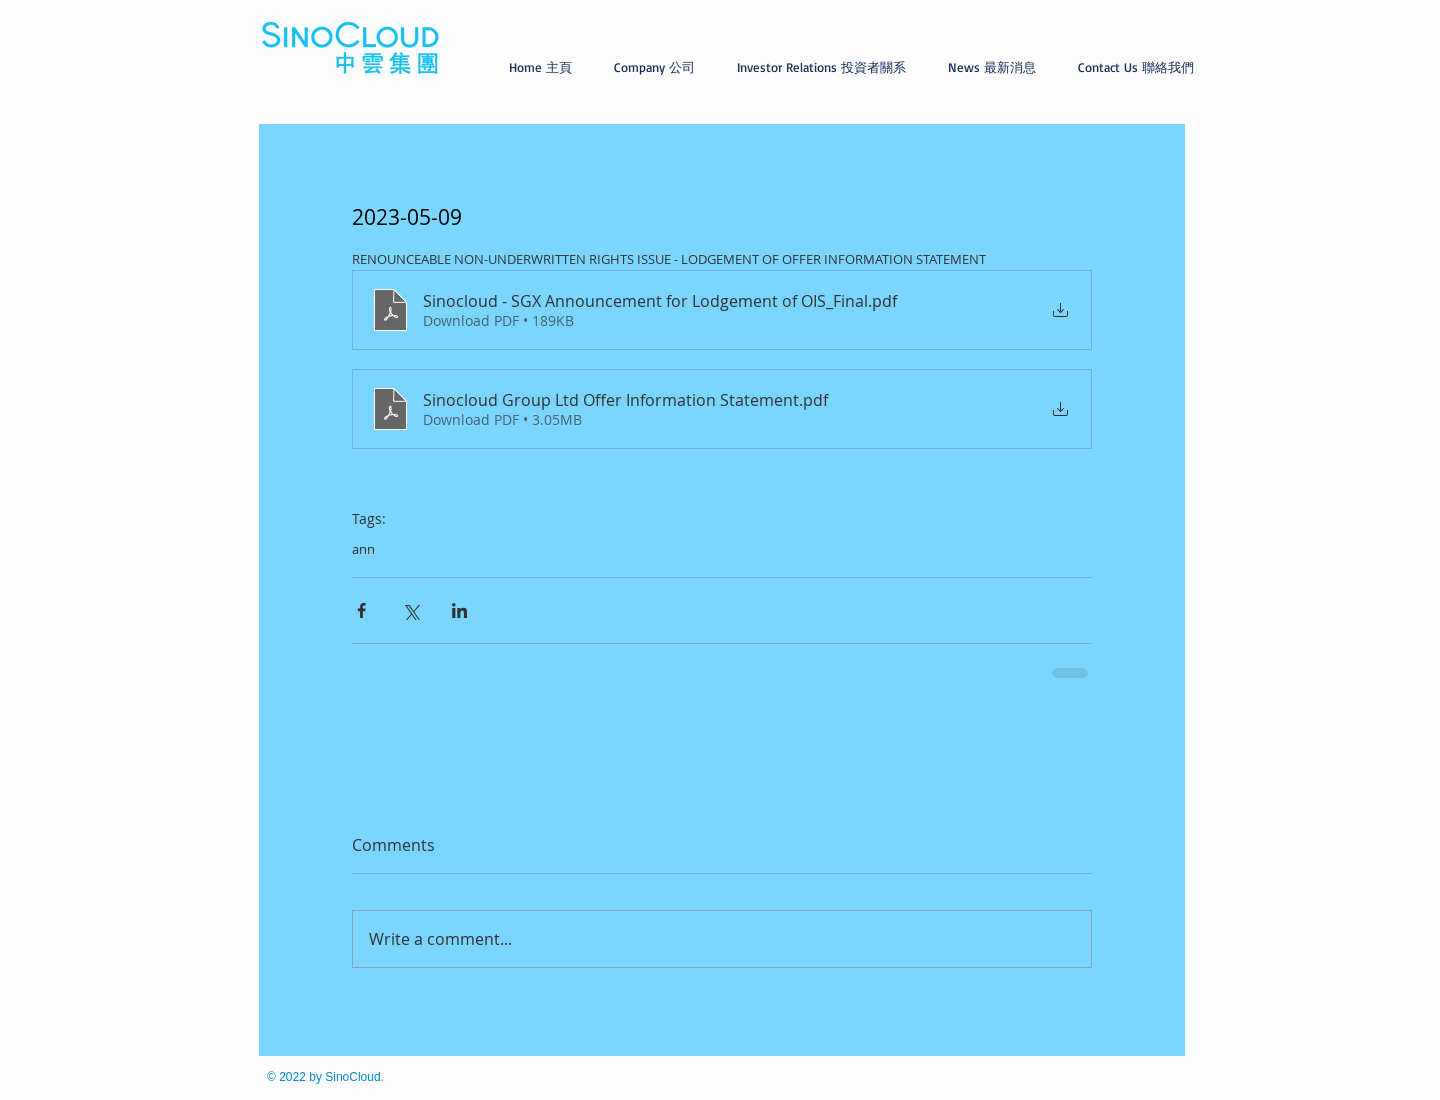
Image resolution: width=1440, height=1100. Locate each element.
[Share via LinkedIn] (459, 610)
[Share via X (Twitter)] (410, 610)
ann (363, 549)
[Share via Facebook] (361, 610)
